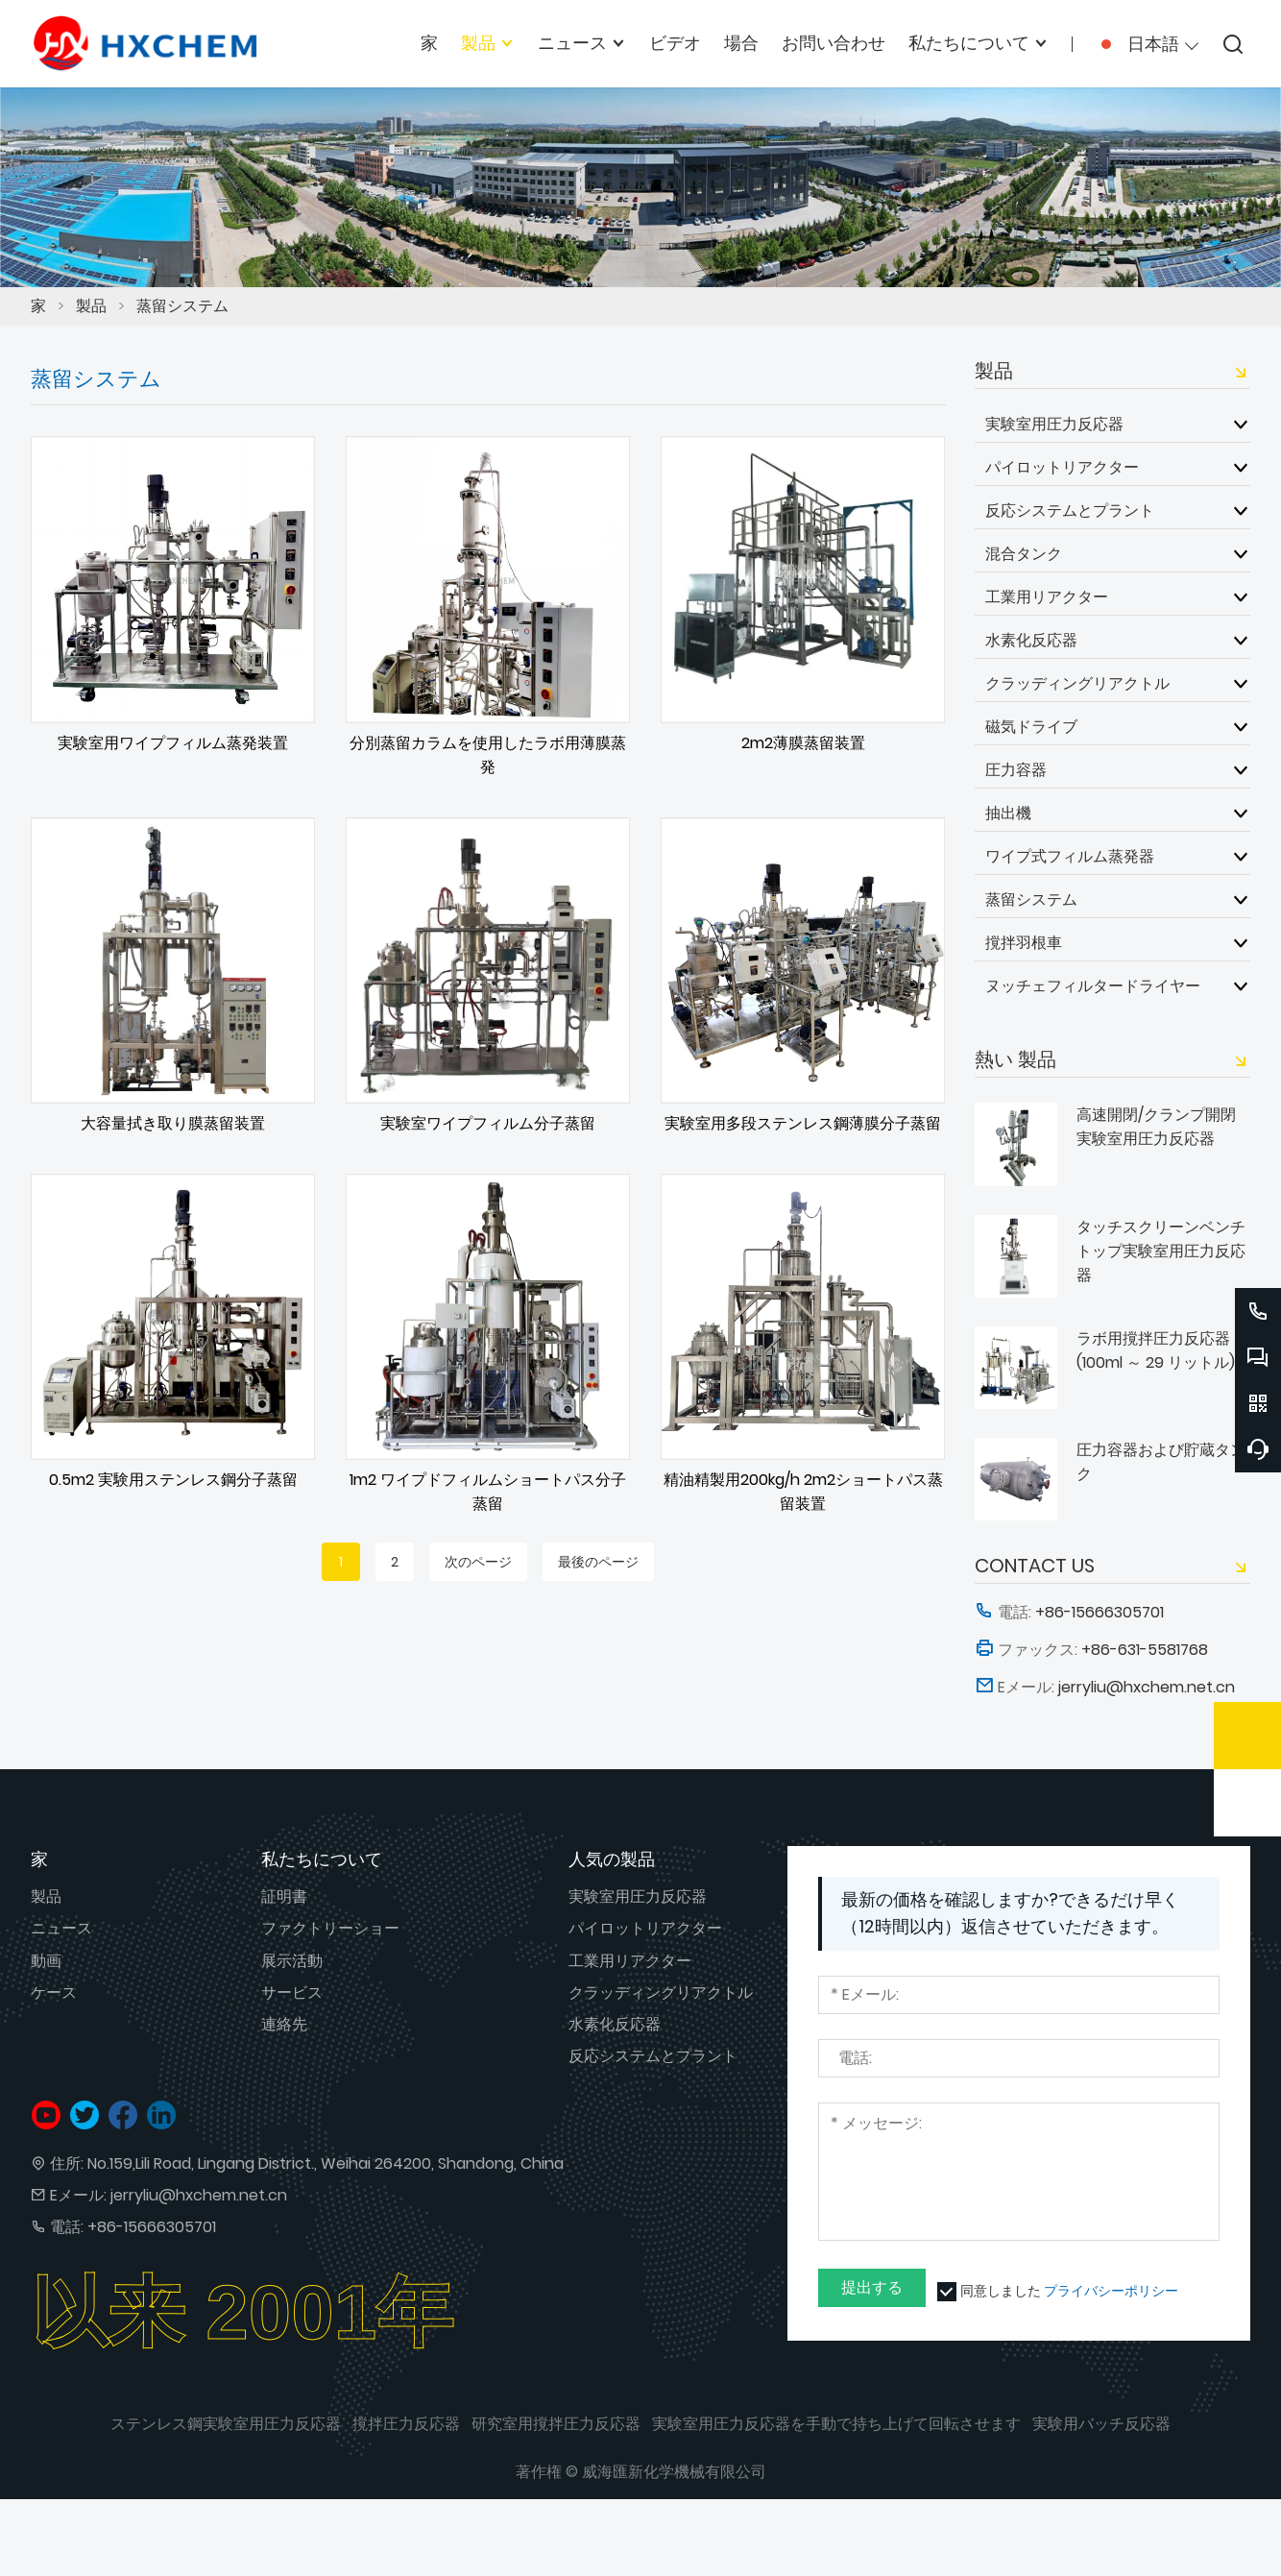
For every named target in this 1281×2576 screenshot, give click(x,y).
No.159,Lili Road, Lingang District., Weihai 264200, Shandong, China (325, 2163)
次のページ (478, 1561)
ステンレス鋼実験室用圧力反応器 (225, 2424)
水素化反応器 (1031, 639)
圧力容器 (1016, 769)
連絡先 (284, 2024)
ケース (54, 1992)
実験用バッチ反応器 (1101, 2424)
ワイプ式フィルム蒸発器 (1069, 855)
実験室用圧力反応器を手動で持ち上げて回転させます (836, 2424)
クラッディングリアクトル (1077, 683)
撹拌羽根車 (1023, 942)
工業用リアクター (1046, 596)
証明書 (284, 1896)
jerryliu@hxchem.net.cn (198, 2195)
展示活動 (292, 1961)
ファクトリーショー (330, 1928)
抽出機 (1008, 812)
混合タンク (1023, 553)
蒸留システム (182, 306)
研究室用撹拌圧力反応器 (555, 2424)
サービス (292, 1992)
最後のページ (598, 1561)
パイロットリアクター (1062, 466)
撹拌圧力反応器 (406, 2424)
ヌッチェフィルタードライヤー (1092, 985)
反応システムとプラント (1069, 510)
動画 (46, 1961)
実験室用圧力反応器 (1054, 423)
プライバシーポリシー (1111, 2290)
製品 (91, 306)
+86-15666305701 (151, 2227)
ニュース (61, 1928)
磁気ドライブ (1031, 726)
